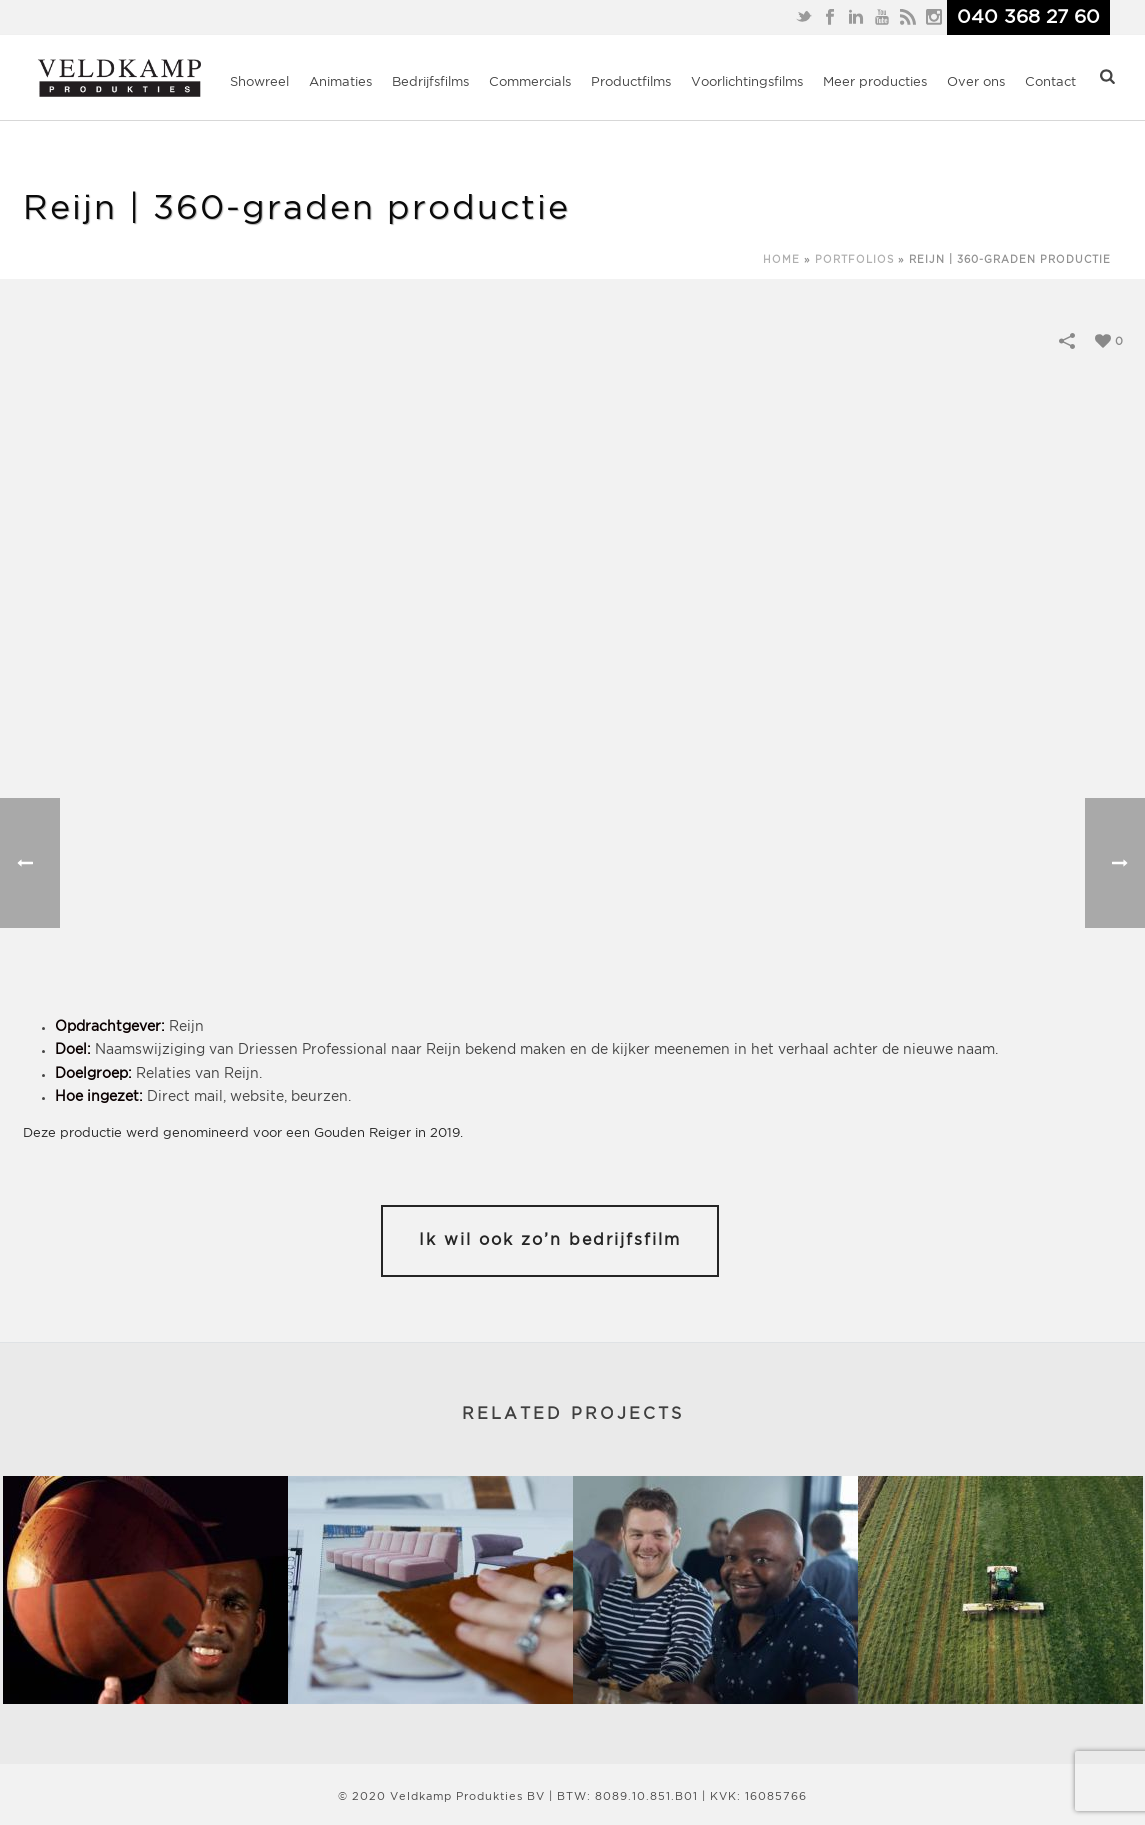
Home (781, 260)
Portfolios (854, 260)
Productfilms (631, 82)
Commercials (530, 82)
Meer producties (875, 82)
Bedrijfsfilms (430, 82)
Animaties (340, 82)
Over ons (976, 82)
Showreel (259, 82)
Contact (1050, 82)
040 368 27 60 (1028, 17)
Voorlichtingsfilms (747, 82)
